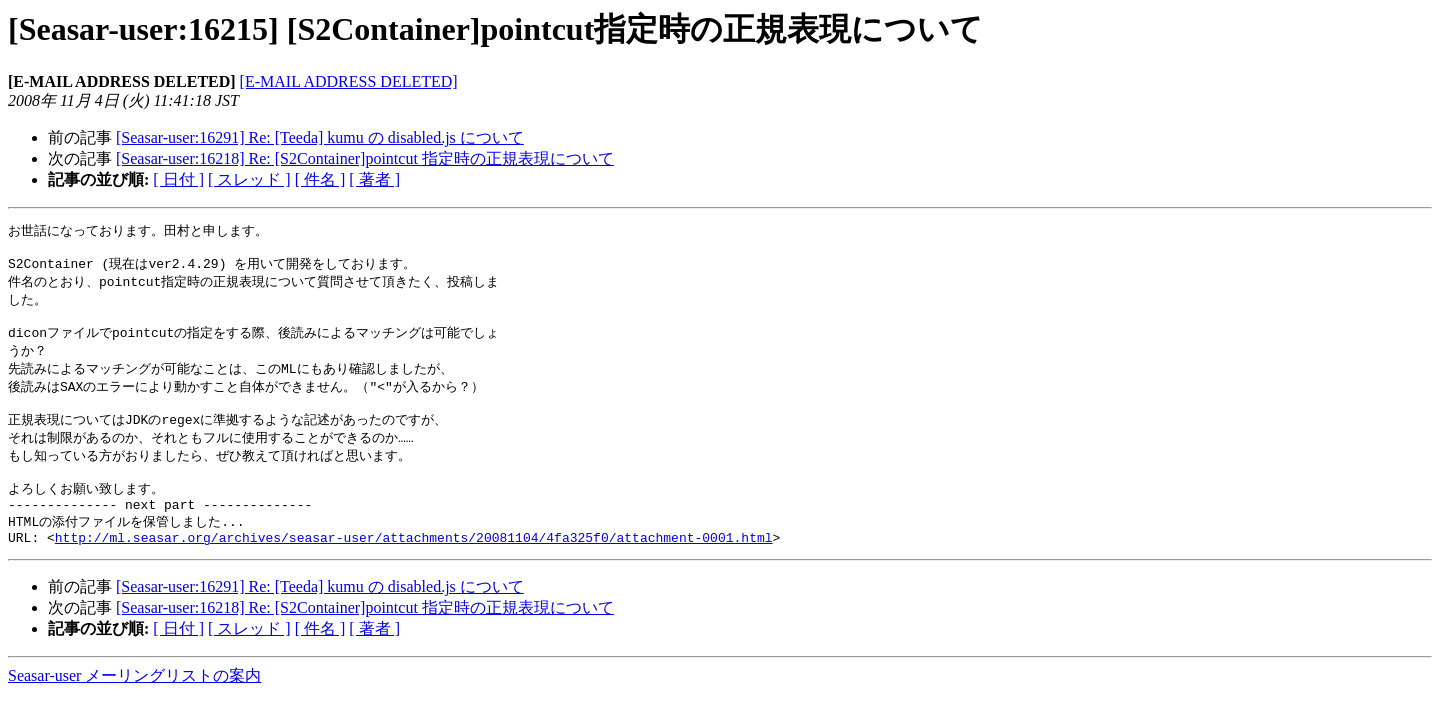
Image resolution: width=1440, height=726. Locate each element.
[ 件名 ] (320, 179)
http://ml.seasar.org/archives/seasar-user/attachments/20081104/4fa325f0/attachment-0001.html (414, 568)
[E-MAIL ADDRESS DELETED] (349, 81)
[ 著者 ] (374, 179)
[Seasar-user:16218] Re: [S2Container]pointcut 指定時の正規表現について (365, 158)
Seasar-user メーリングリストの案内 (134, 706)
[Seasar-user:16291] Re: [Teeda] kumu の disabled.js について (320, 137)
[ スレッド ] (249, 179)
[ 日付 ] (178, 179)
